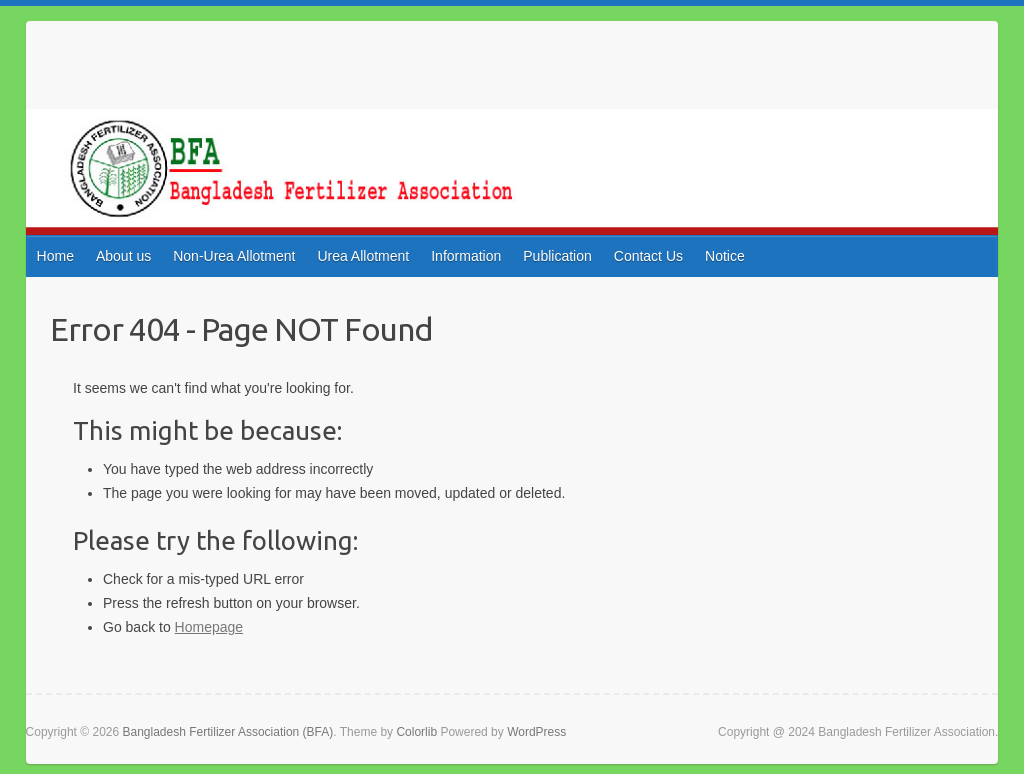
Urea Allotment (363, 256)
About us (123, 256)
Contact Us (648, 256)
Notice (725, 256)
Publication (557, 256)
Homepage (209, 627)
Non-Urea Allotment (234, 256)
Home (55, 256)
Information (466, 256)
